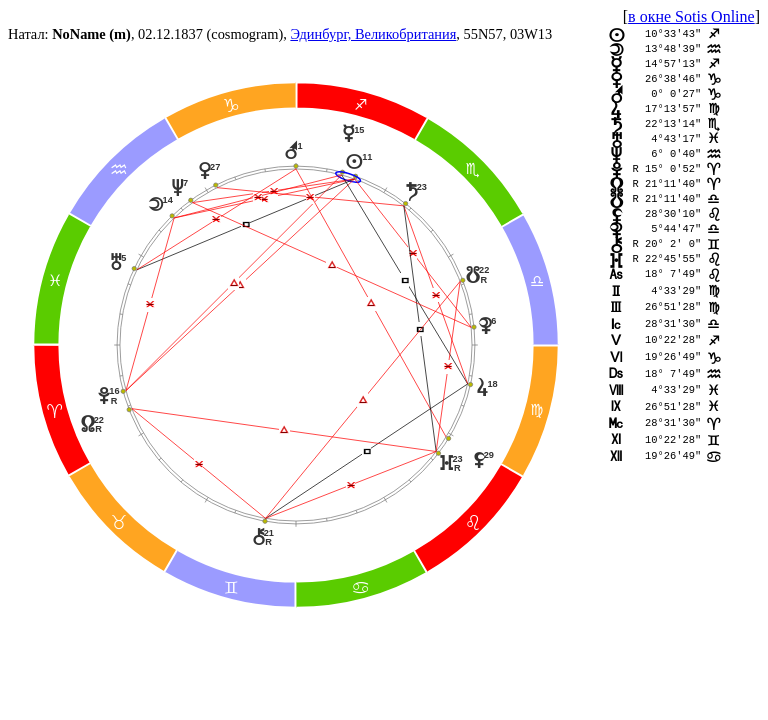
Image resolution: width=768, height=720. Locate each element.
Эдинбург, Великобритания (373, 34)
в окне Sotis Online (691, 16)
